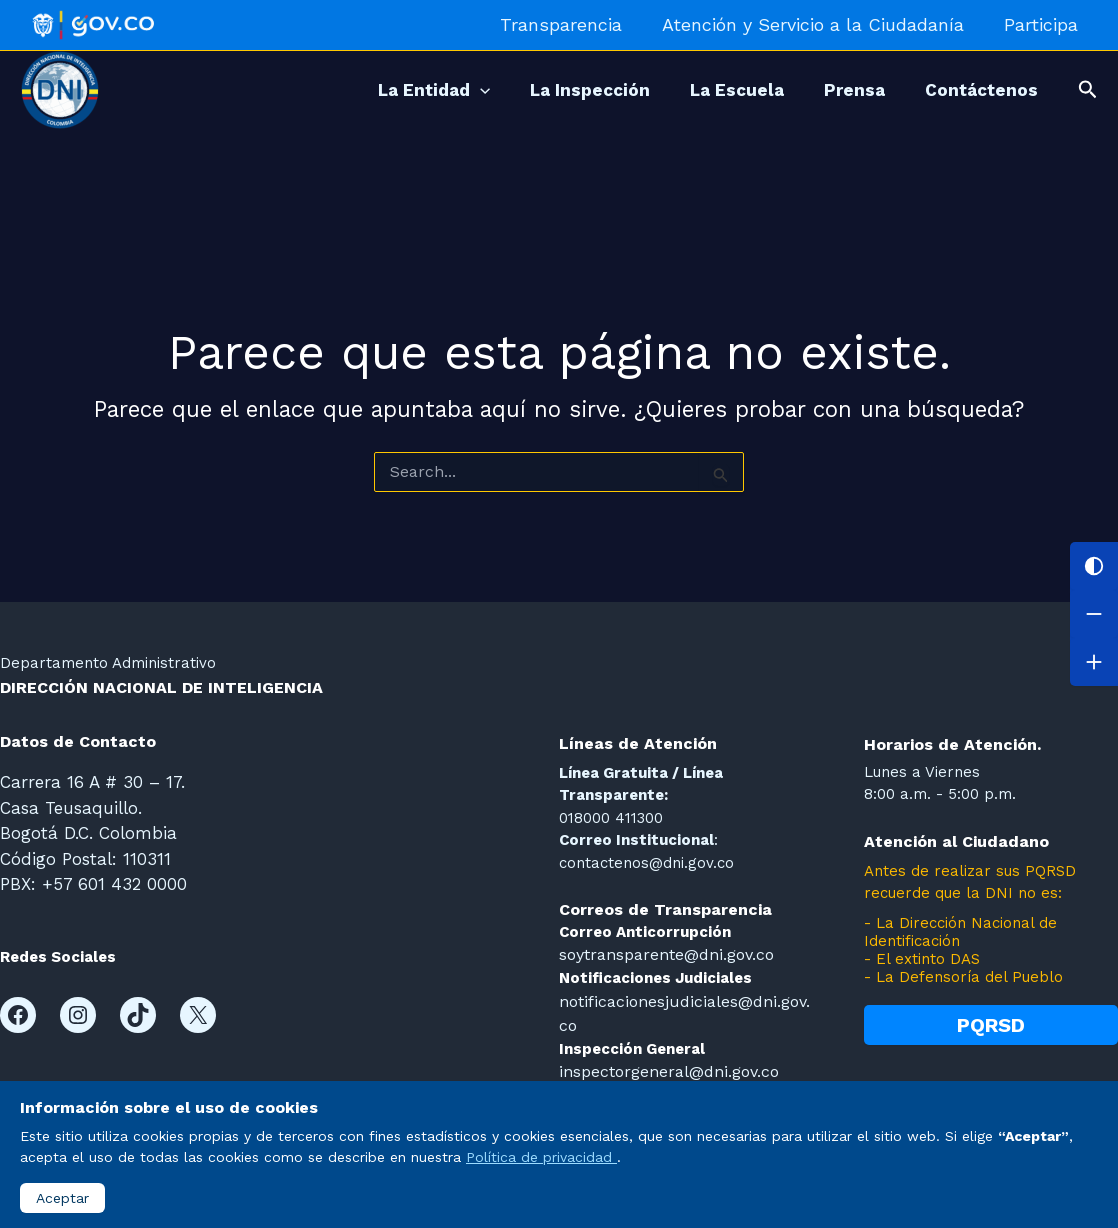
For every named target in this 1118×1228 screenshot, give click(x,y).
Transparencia (571, 24)
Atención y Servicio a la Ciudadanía (819, 24)
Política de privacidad (541, 1157)
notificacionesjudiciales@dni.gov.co (683, 999)
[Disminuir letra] (1094, 614)
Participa (1043, 24)
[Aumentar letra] (1094, 662)
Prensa (839, 90)
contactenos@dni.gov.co (646, 863)
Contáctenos (976, 90)
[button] (1088, 90)
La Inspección (555, 90)
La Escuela (712, 90)
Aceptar (62, 1198)
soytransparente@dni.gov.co (663, 954)
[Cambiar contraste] (1094, 566)
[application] (435, 90)
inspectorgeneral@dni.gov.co (664, 1044)
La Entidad (389, 90)
